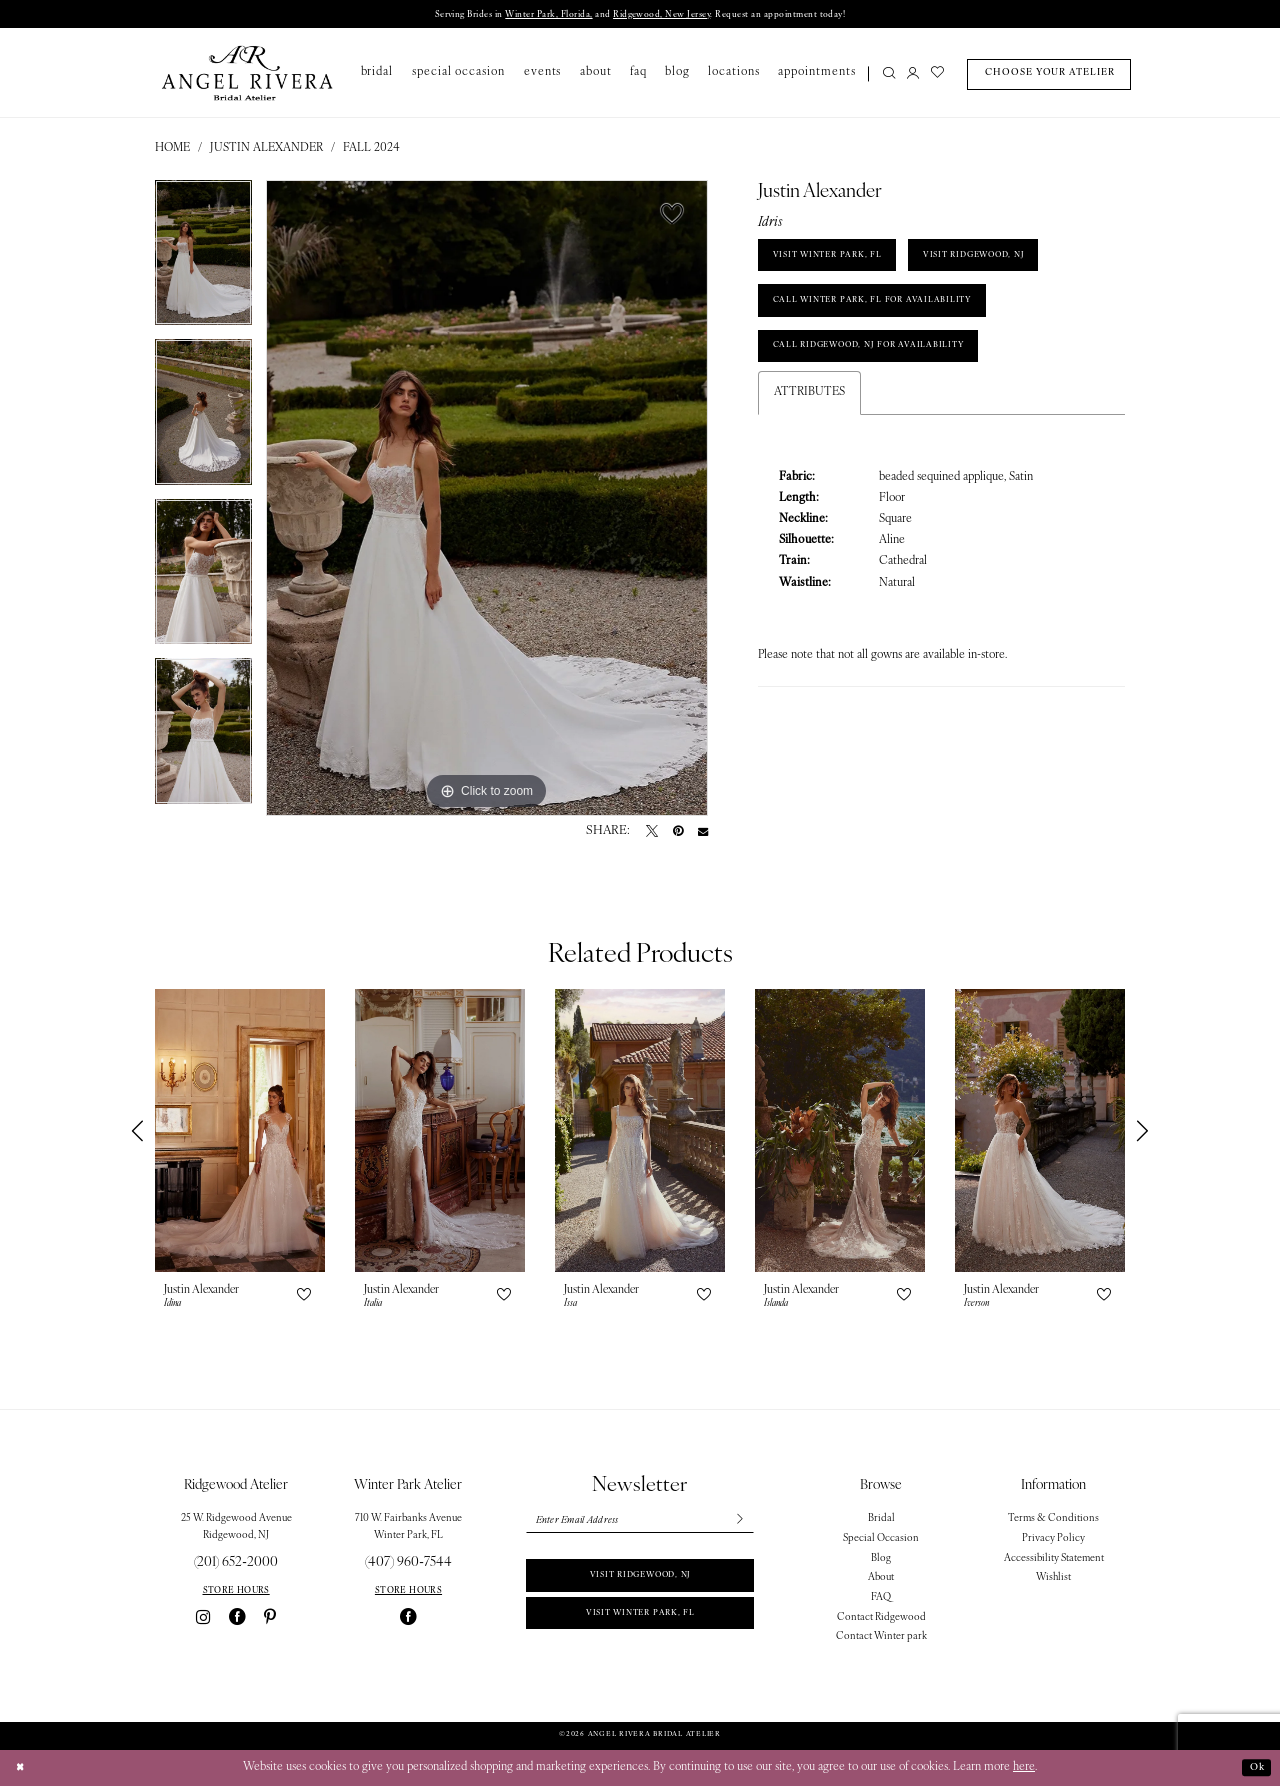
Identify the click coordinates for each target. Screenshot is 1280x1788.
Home (172, 150)
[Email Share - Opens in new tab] (703, 833)
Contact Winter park (881, 1638)
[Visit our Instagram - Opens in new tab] (203, 1619)
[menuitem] (885, 76)
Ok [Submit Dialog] (1254, 1769)
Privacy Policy (1053, 1540)
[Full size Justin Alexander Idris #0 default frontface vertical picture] (487, 500)
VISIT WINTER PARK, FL (837, 261)
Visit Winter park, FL (640, 1626)
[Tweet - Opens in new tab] (652, 833)
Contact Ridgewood (881, 1619)
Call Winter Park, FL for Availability (889, 314)
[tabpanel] (203, 262)
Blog (881, 1560)
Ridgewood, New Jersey (666, 15)
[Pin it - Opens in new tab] (678, 833)
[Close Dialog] (22, 1770)
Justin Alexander (266, 150)
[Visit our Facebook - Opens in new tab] (237, 1619)
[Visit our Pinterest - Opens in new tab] (270, 1619)
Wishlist (1053, 1579)
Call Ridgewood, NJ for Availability (887, 367)
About (881, 1579)
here (1024, 1769)
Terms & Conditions (1053, 1520)
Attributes (809, 417)
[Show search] (890, 76)
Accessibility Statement (1054, 1560)
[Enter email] (639, 1524)
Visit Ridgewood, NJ (640, 1583)
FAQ (881, 1599)
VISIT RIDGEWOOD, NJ (1006, 261)
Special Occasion (881, 1540)
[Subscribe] (737, 1524)
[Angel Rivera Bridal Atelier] (247, 74)
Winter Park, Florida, (531, 15)
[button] (913, 76)
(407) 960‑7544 (408, 1564)
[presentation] (240, 1132)
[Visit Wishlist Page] (937, 76)
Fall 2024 (371, 150)
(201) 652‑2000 (236, 1564)
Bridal (881, 1520)
